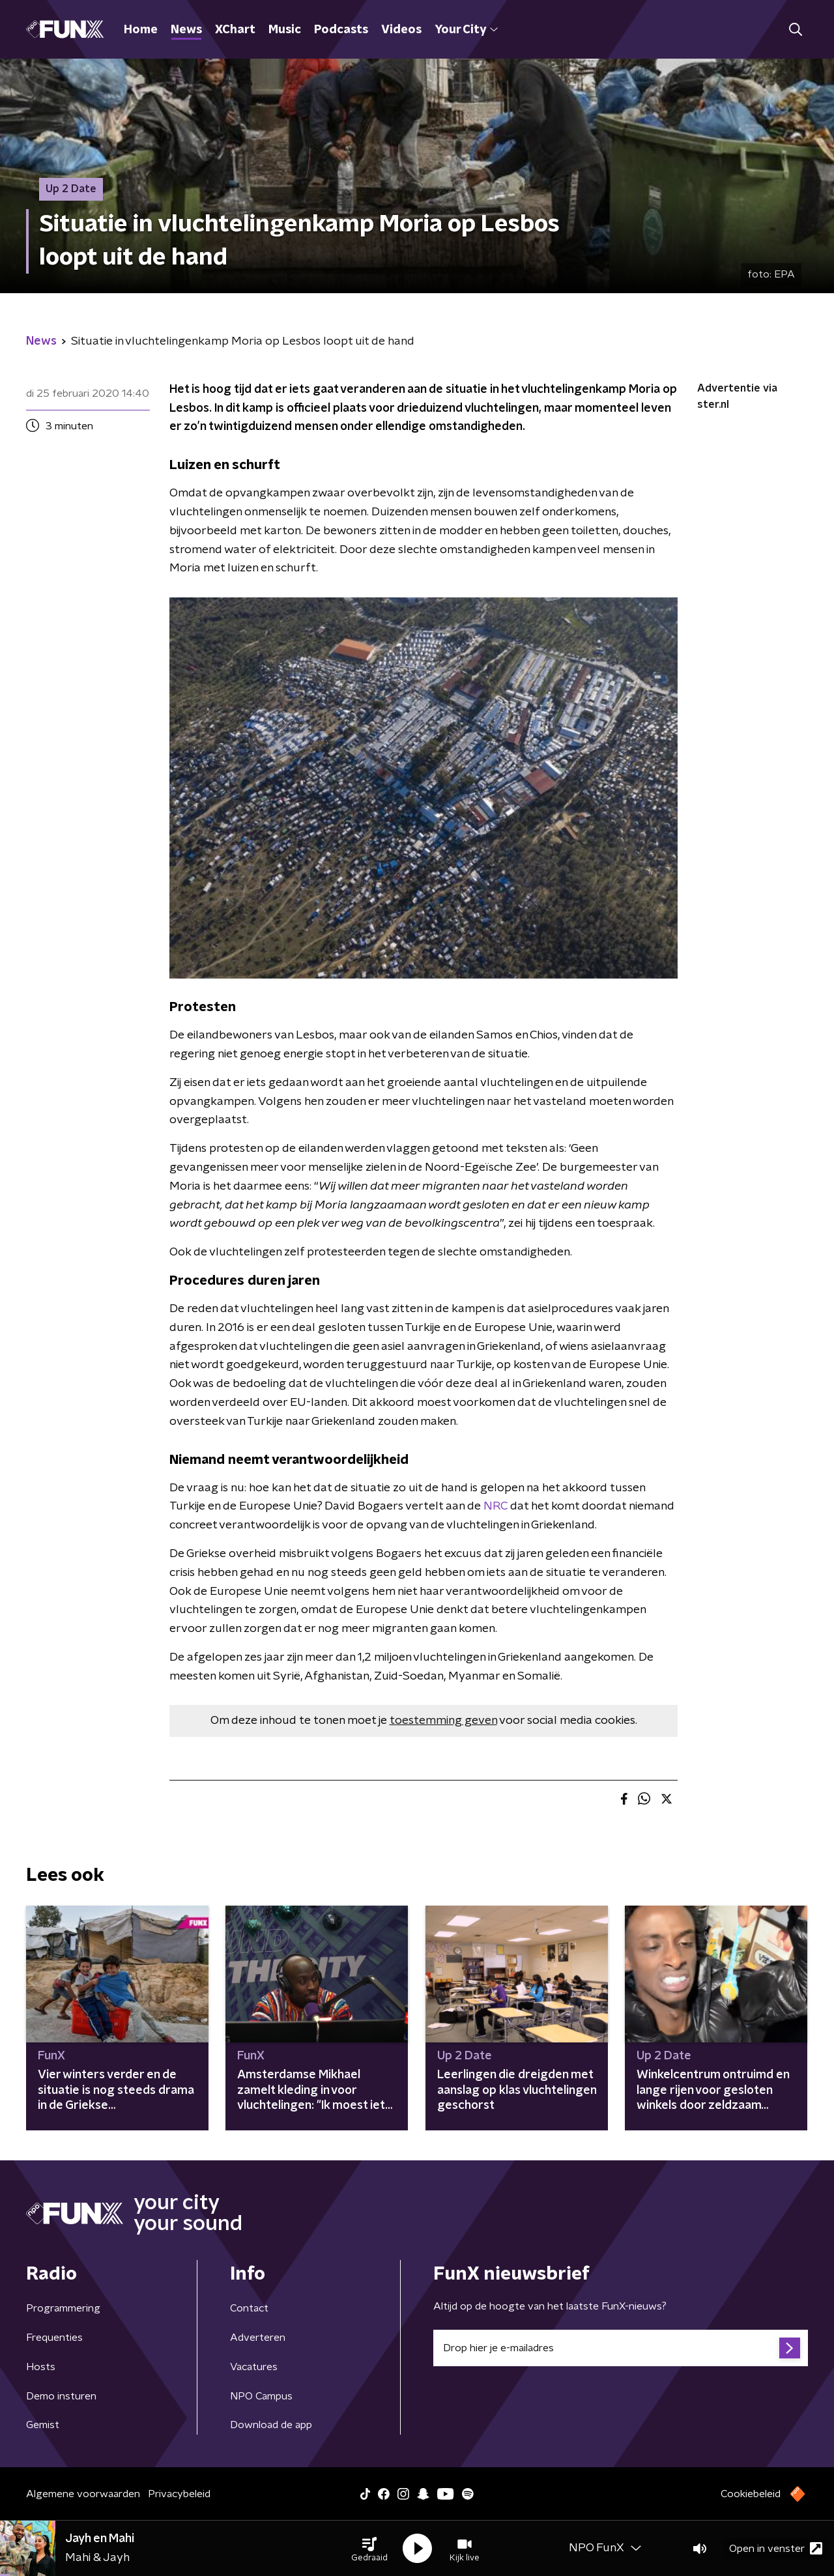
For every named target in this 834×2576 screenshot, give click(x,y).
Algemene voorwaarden (83, 2494)
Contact (249, 2308)
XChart (235, 30)
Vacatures (254, 2367)
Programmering (63, 2308)
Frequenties (54, 2337)
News (186, 30)
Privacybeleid (179, 2494)
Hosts (40, 2367)
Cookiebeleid (751, 2494)
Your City (466, 30)
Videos (401, 30)
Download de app (271, 2425)
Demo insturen (61, 2396)
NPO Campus (261, 2396)
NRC (495, 1506)
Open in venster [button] (775, 2548)
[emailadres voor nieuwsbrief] (620, 2348)
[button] (369, 2548)
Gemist (42, 2425)
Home (141, 30)
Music (284, 30)
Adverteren (257, 2337)
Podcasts (341, 30)
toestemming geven (443, 1720)
